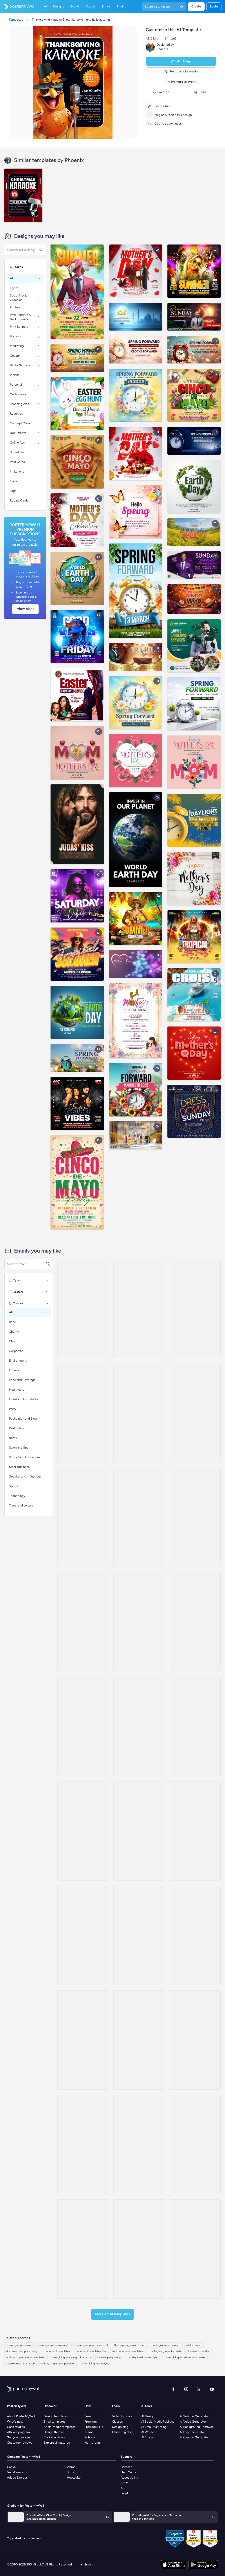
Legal (124, 2493)
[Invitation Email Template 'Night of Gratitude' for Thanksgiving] (138, 2040)
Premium (90, 2421)
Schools (90, 2437)
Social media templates (60, 2427)
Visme (71, 2467)
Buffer (71, 2472)
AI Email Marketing (154, 2427)
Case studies (16, 2427)
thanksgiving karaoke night (53, 2345)
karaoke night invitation (20, 2363)
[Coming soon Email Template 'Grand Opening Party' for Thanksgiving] (195, 1726)
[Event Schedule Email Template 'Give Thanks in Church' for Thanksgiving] (82, 2144)
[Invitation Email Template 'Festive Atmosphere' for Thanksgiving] (138, 1831)
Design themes (54, 2432)
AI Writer (147, 2432)
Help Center (129, 2472)
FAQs (124, 2483)
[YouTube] (211, 2389)
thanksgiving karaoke (19, 2345)
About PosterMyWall (21, 2416)
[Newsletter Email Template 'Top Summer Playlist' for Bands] (195, 1831)
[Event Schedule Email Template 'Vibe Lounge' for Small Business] (195, 1308)
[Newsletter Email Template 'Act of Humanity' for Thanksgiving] (138, 1935)
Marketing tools (54, 2437)
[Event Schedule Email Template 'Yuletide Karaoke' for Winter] (82, 1308)
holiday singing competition (57, 2363)
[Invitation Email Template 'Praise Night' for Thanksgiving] (82, 1726)
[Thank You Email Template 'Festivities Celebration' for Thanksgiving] (195, 2144)
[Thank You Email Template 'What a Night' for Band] (138, 1517)
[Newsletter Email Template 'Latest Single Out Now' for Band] (82, 1622)
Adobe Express (17, 2477)
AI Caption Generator (194, 2437)
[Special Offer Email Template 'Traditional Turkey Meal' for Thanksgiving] (138, 2249)
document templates (57, 2351)
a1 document (194, 2345)
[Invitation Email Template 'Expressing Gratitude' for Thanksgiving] (138, 2144)
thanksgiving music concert (91, 2345)
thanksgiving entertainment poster (184, 2357)
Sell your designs (18, 2437)
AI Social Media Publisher (158, 2421)
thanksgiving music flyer (94, 2363)
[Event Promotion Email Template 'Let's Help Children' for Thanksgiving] (82, 2040)
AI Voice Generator (193, 2421)
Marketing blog (122, 2432)
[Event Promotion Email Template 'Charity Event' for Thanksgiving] (195, 2249)
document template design (22, 2351)
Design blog (120, 2427)
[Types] (47, 1280)
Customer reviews (19, 2443)
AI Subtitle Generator (194, 2416)
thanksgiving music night (166, 2345)
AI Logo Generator (192, 2432)
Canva (11, 2467)
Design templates (56, 2416)
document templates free (91, 2351)
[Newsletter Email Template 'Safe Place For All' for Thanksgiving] (82, 1935)
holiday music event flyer (143, 2357)
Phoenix (162, 49)
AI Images (148, 2437)
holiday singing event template (25, 2357)
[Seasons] (47, 1292)
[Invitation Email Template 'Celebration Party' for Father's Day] (195, 1413)
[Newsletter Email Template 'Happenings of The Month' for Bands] (82, 1831)
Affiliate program (18, 2432)
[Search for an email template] (26, 1264)
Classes (117, 2421)
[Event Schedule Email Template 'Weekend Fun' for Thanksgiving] (195, 1935)
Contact (126, 2467)
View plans (25, 609)
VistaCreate (15, 2472)
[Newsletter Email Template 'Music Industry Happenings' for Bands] (138, 1622)
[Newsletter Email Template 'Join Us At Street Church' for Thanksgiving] (82, 1517)
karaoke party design (109, 2357)
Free (87, 2416)
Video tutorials (122, 2416)
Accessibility (129, 2477)
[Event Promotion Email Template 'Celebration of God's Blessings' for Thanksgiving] (138, 1413)
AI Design (147, 2416)
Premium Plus (93, 2427)
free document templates (127, 2351)
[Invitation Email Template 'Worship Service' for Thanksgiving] (195, 2040)
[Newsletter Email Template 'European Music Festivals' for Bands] (82, 1413)
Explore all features (57, 2443)
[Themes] (47, 1303)
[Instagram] (186, 2389)
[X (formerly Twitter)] (198, 2389)
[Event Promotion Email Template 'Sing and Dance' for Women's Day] (195, 1517)
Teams (88, 2432)
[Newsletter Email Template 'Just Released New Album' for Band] (138, 1726)
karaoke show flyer (199, 2351)
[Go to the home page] (18, 6)
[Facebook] (173, 2389)
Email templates (54, 2421)
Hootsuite (74, 2477)
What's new (15, 2421)
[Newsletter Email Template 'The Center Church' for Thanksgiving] (82, 2249)
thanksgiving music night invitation (70, 2357)
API (123, 2488)
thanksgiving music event (129, 2345)
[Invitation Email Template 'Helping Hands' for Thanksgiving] (195, 1622)
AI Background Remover (196, 2427)
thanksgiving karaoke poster (166, 2351)
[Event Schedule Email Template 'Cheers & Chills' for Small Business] (138, 1308)
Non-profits (92, 2443)
